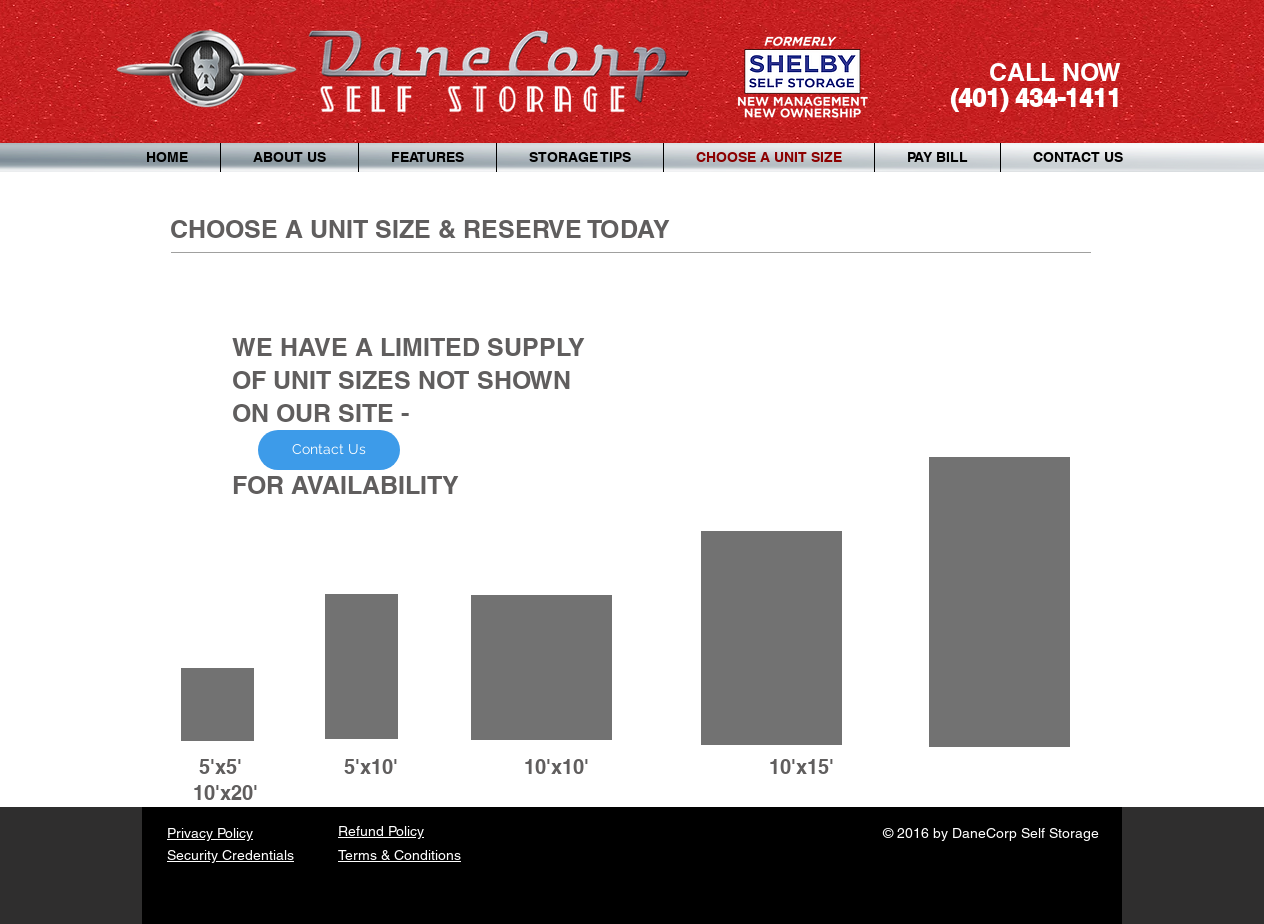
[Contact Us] (329, 450)
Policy (235, 833)
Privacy (192, 833)
